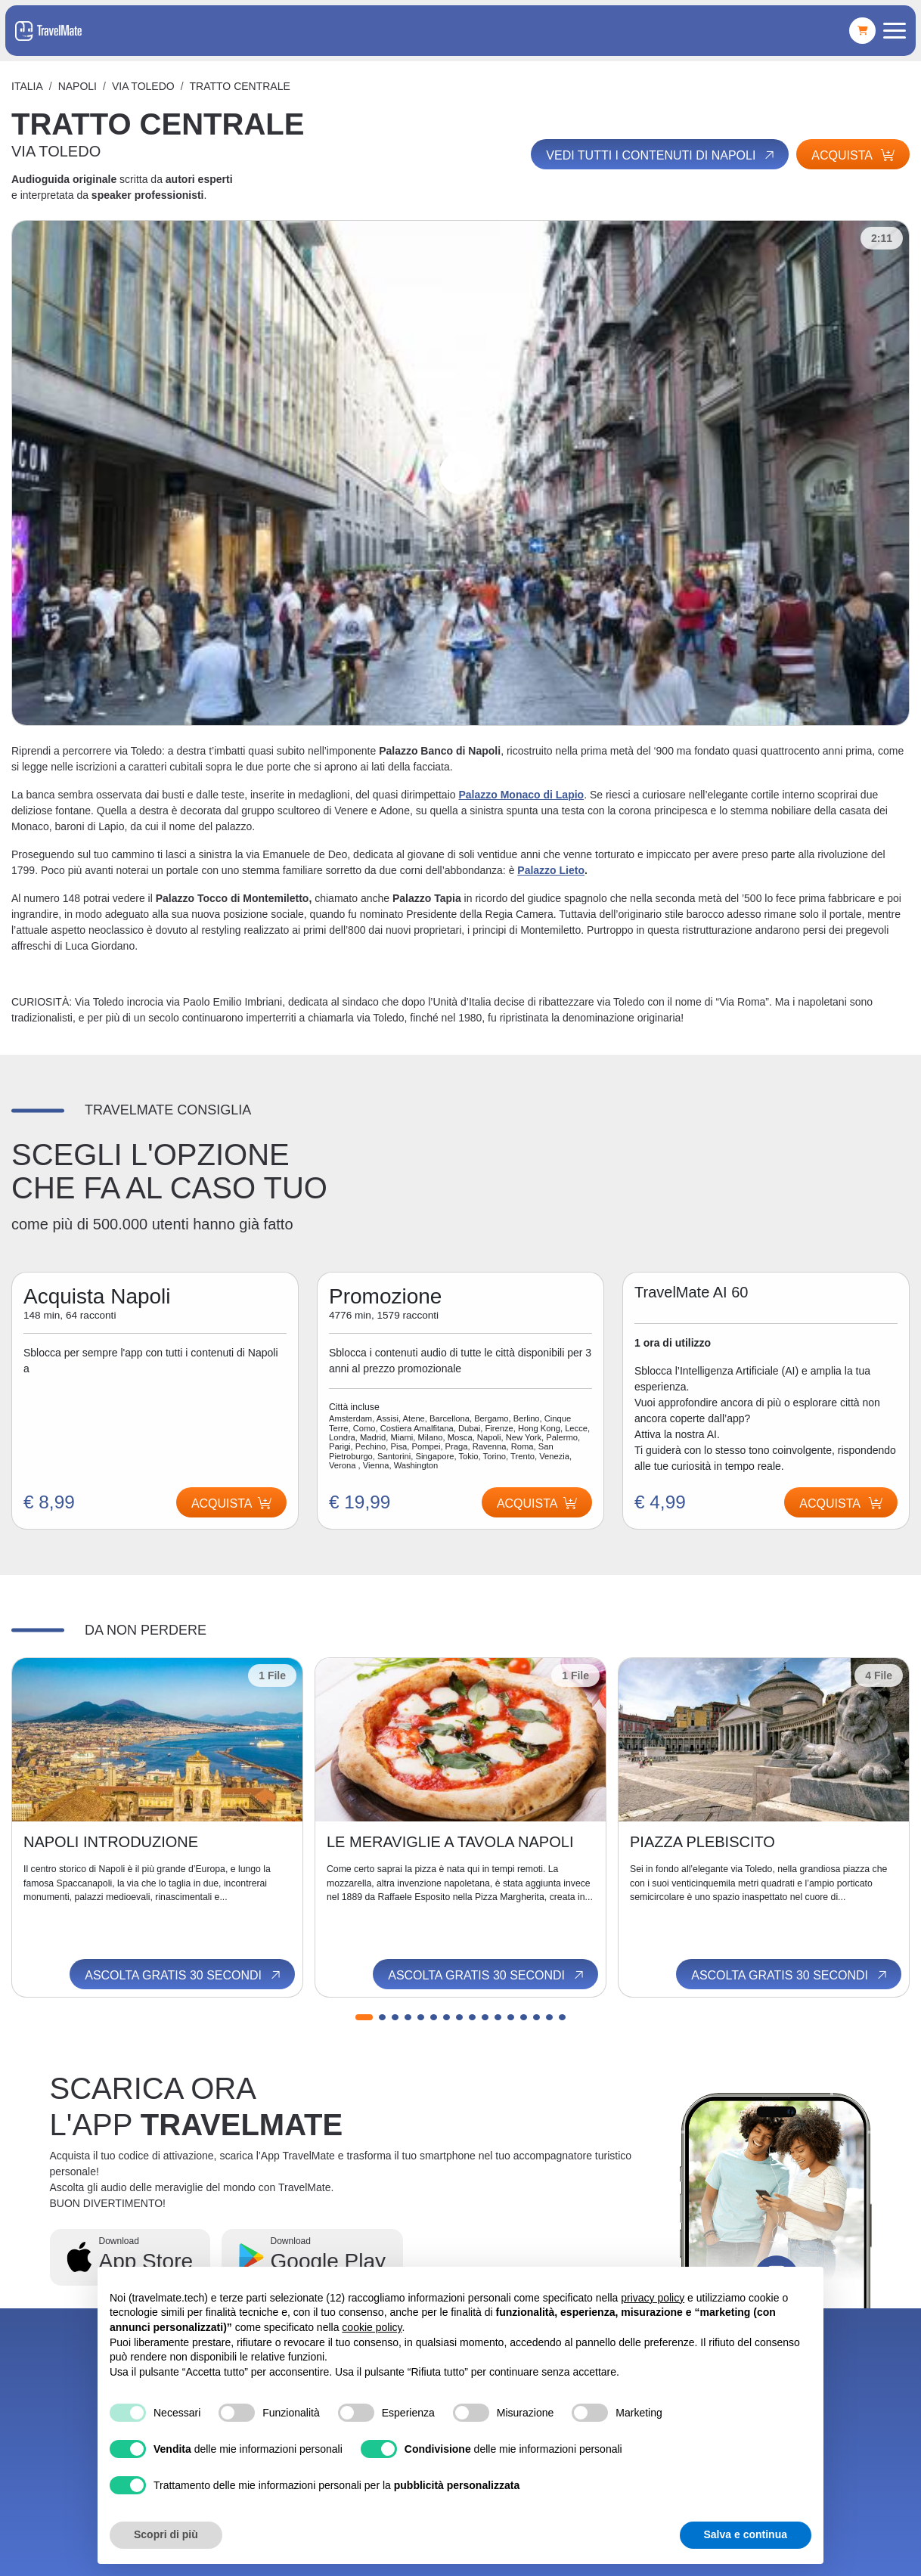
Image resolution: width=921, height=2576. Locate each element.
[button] (364, 2017)
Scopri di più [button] (166, 2534)
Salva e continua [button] (745, 2534)
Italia (27, 86)
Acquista (853, 155)
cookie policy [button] (372, 2327)
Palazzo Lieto (551, 870)
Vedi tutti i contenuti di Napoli (661, 155)
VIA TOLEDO (143, 86)
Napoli (77, 86)
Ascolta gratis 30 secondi (184, 1974)
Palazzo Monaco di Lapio (521, 795)
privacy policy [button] (652, 2298)
